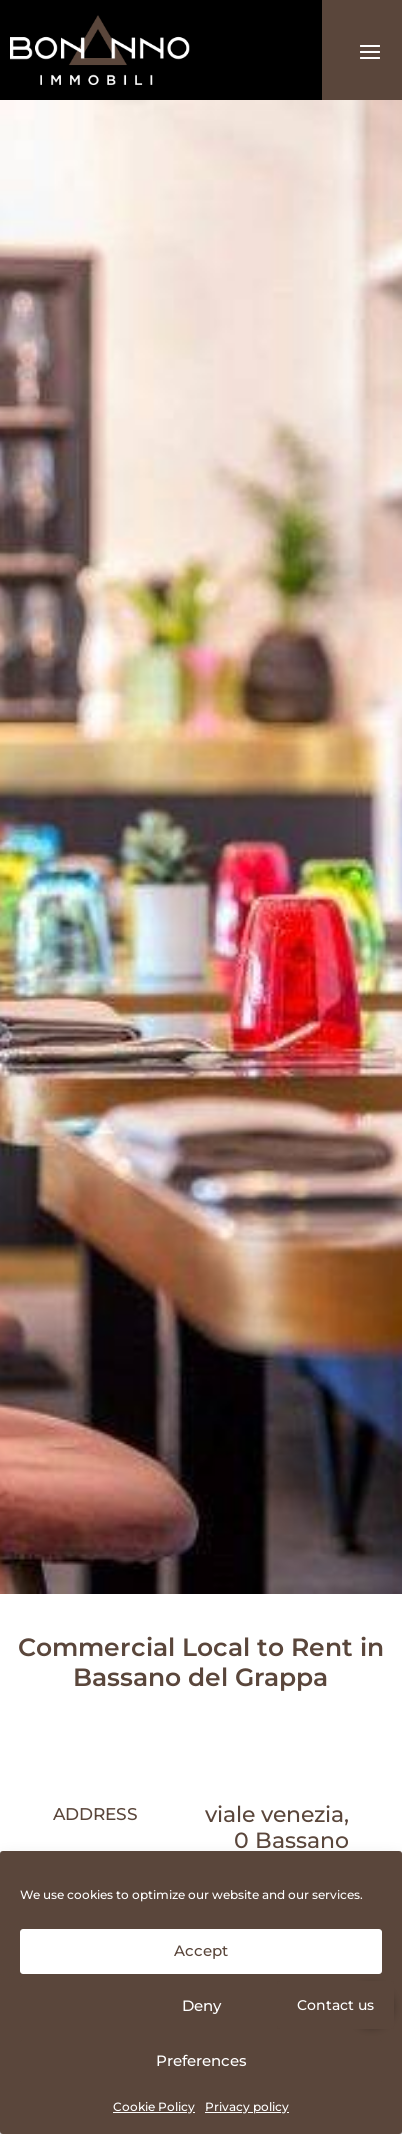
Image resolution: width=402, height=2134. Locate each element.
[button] (371, 2004)
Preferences (201, 2060)
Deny (201, 2005)
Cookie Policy (154, 2106)
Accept (201, 1950)
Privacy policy (247, 2106)
